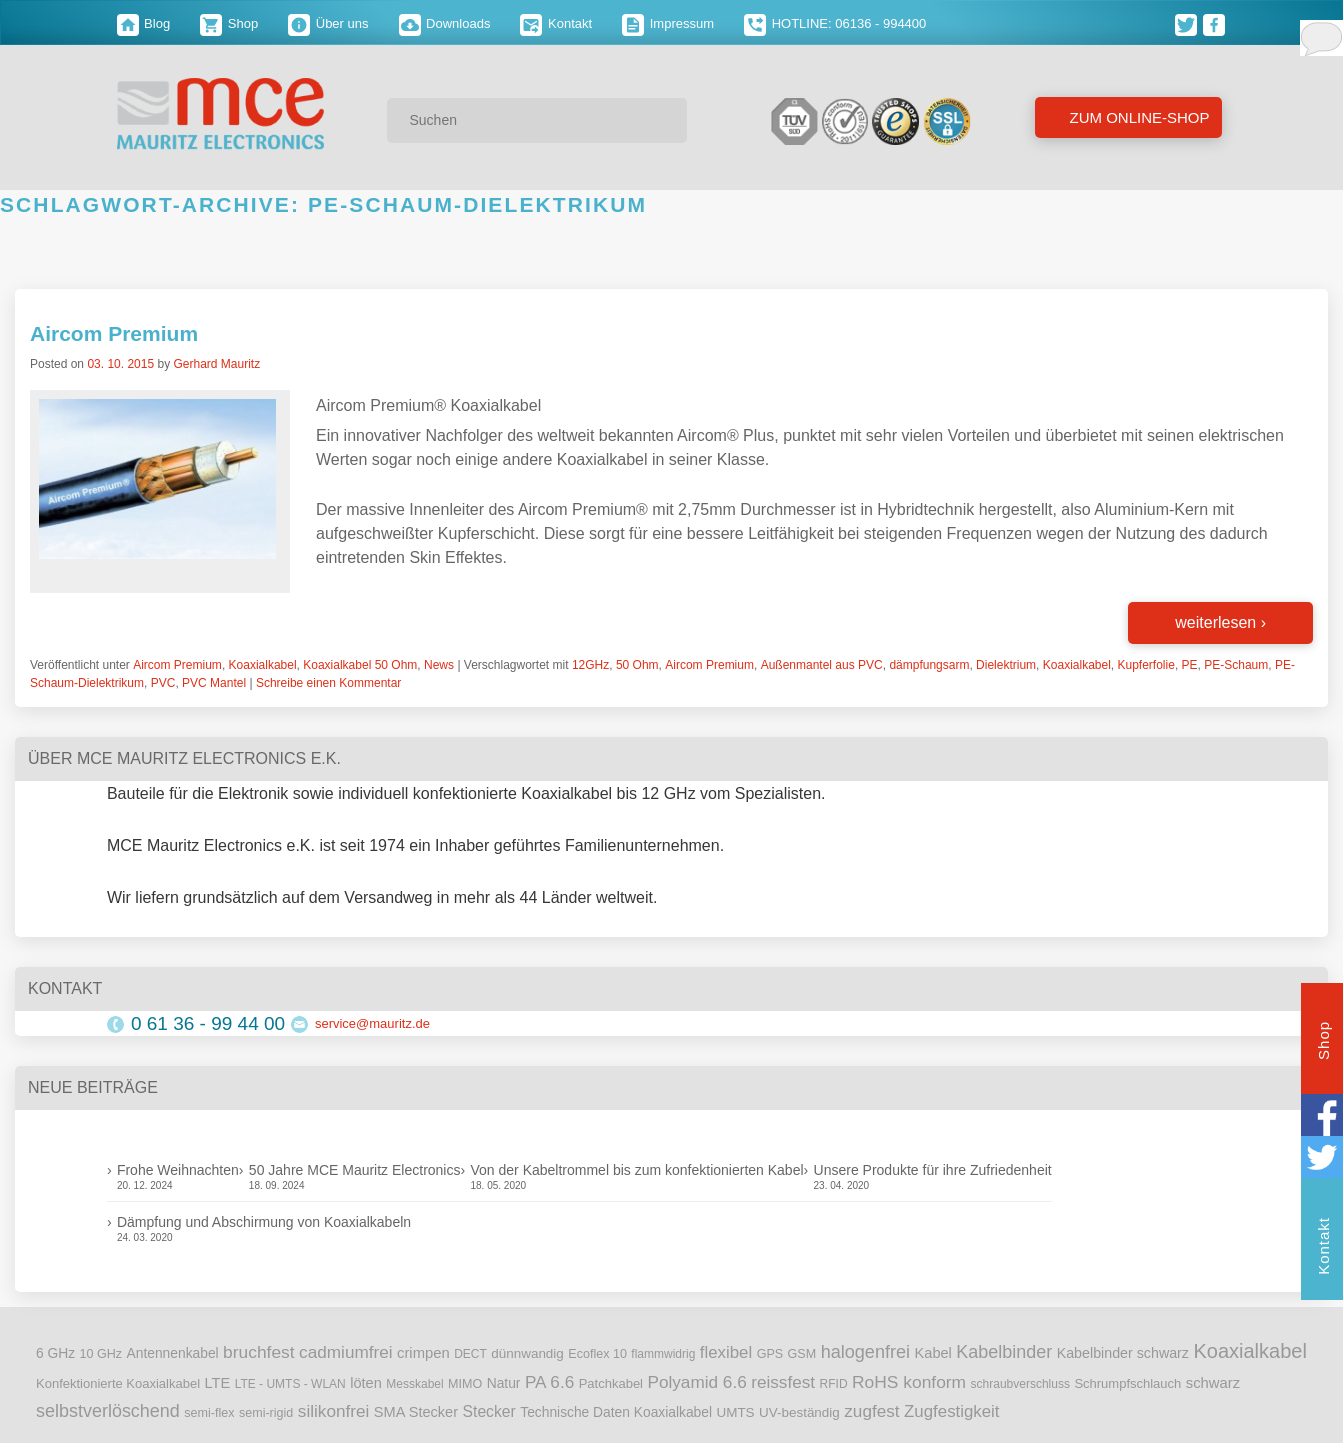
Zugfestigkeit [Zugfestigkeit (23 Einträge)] (951, 1411)
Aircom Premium (114, 333)
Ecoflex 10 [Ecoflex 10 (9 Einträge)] (597, 1354)
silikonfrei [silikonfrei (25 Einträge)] (334, 1411)
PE (1190, 665)
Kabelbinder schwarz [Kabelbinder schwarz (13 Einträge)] (1123, 1353)
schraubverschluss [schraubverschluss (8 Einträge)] (1020, 1384)
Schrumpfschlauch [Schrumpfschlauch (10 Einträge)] (1127, 1383)
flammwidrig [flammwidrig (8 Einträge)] (663, 1354)
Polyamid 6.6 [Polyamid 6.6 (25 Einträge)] (696, 1382)
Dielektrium (1006, 665)
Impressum (668, 23)
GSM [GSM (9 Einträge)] (802, 1354)
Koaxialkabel (263, 665)
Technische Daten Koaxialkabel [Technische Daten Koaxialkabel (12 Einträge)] (616, 1412)
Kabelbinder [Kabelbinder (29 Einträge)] (1004, 1352)
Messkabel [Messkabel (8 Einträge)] (414, 1384)
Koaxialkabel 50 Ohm (360, 665)
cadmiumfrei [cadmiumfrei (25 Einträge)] (346, 1352)
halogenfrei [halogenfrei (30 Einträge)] (865, 1352)
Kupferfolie (1146, 665)
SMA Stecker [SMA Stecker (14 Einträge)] (416, 1412)
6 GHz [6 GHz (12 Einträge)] (55, 1353)
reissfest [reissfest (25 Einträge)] (783, 1382)
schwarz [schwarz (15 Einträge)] (1213, 1383)
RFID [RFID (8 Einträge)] (834, 1384)
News (439, 665)
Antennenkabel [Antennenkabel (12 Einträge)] (173, 1353)
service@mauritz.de (372, 1023)
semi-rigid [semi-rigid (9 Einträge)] (266, 1413)
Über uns (328, 23)
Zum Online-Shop (1137, 117)
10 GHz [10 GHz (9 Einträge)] (101, 1354)
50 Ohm (637, 665)
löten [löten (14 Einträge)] (366, 1383)
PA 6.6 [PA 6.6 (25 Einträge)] (549, 1382)
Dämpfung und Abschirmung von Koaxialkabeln (264, 1222)
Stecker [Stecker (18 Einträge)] (489, 1411)
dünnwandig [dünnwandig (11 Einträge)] (527, 1353)
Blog (144, 23)
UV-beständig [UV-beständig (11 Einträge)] (799, 1412)
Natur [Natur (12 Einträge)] (504, 1383)
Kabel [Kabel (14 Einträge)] (933, 1353)
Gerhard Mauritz (216, 364)
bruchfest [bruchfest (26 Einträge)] (259, 1352)
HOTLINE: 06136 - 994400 (835, 23)
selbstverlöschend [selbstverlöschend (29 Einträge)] (108, 1411)
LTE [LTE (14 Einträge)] (218, 1383)
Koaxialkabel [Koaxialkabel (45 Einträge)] (1249, 1351)
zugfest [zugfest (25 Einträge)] (871, 1411)
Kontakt (556, 23)
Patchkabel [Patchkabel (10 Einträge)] (611, 1383)
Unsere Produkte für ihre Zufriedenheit (933, 1170)
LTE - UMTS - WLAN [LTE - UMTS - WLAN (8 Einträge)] (290, 1384)
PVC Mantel (214, 683)
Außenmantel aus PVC (822, 665)
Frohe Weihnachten (178, 1170)
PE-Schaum (1236, 665)
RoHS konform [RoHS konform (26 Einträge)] (909, 1382)
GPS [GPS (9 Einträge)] (770, 1354)
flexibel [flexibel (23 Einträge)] (726, 1352)
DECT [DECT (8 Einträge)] (470, 1354)
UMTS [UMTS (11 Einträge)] (735, 1412)
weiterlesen (1220, 622)
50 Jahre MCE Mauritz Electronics (355, 1170)
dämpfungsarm (929, 665)
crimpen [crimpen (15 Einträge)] (423, 1353)
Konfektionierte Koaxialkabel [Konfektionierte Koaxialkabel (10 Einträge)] (118, 1383)
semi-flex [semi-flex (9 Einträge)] (209, 1413)
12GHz (590, 665)
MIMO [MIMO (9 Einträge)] (465, 1384)
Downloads (445, 23)
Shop (229, 23)
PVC (163, 683)
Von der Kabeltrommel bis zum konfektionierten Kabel (636, 1170)
